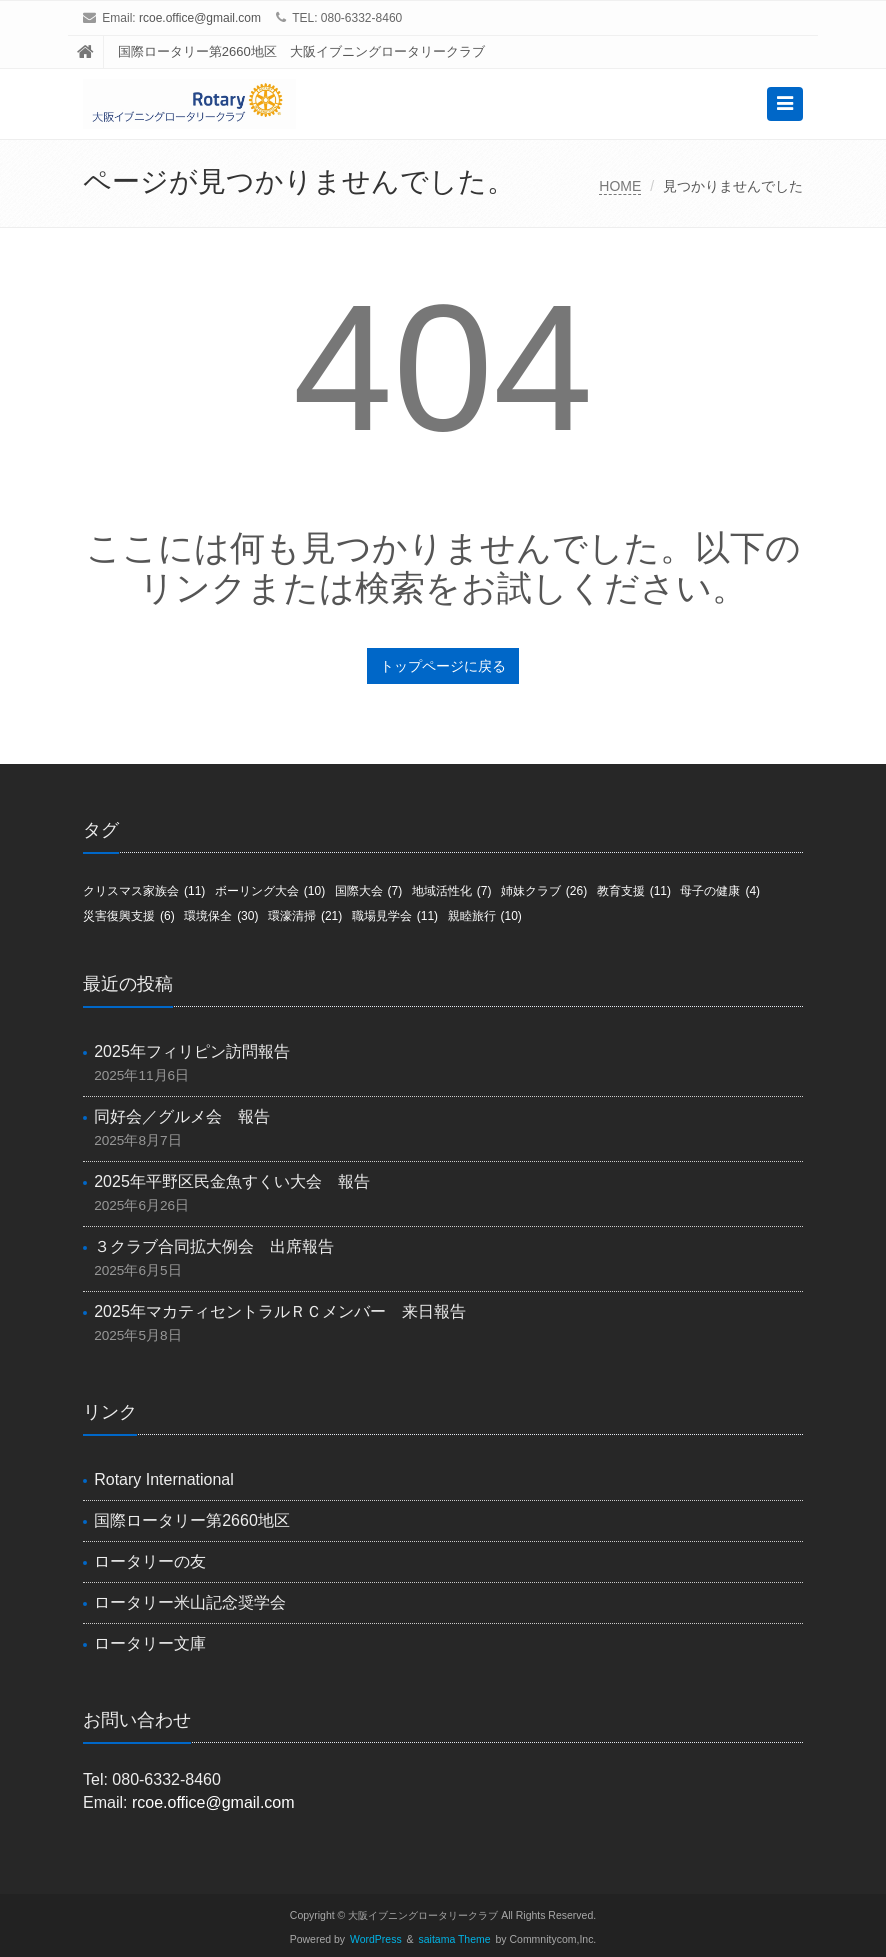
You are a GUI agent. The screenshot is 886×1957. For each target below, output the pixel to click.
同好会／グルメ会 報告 (182, 1116)
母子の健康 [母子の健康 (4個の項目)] (720, 891)
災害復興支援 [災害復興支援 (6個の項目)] (129, 916)
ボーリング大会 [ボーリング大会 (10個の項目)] (270, 891)
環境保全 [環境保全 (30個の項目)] (221, 916)
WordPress (376, 1939)
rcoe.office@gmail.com (200, 18)
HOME (620, 186)
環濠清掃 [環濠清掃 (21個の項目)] (305, 916)
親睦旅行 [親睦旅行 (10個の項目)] (485, 916)
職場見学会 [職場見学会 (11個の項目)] (395, 916)
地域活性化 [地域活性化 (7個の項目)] (452, 891)
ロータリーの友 (150, 1561)
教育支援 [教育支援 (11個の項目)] (634, 891)
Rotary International (164, 1479)
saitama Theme (455, 1939)
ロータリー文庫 (150, 1643)
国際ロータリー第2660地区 (192, 1520)
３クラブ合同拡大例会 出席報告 (214, 1246)
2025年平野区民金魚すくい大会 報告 (232, 1181)
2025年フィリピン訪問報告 (192, 1051)
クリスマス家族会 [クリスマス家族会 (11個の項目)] (144, 891)
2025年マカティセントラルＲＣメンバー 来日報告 (280, 1311)
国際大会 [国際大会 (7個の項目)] (369, 891)
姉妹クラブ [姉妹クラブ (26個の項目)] (544, 891)
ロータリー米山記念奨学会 (190, 1602)
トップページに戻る (443, 666)
